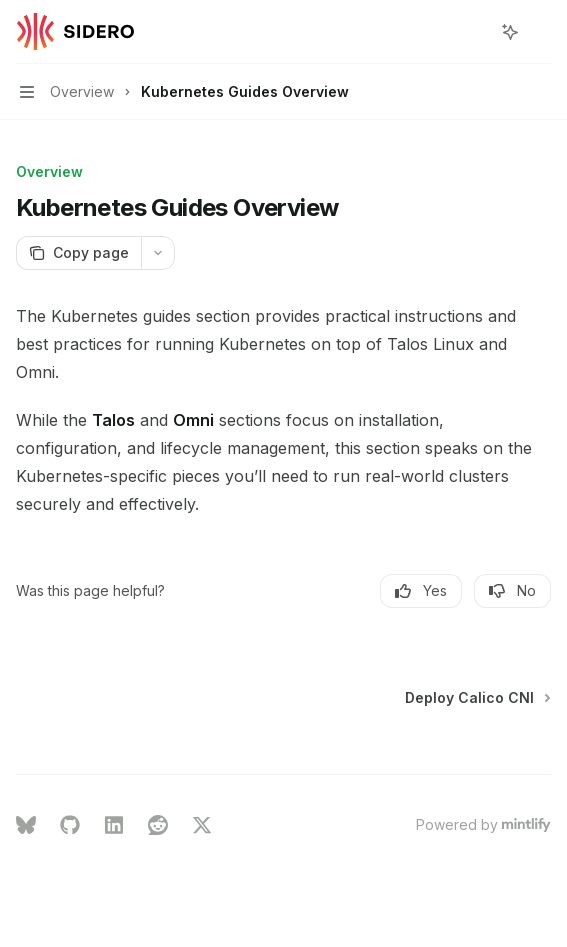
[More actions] (541, 32)
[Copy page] (78, 253)
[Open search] (473, 32)
